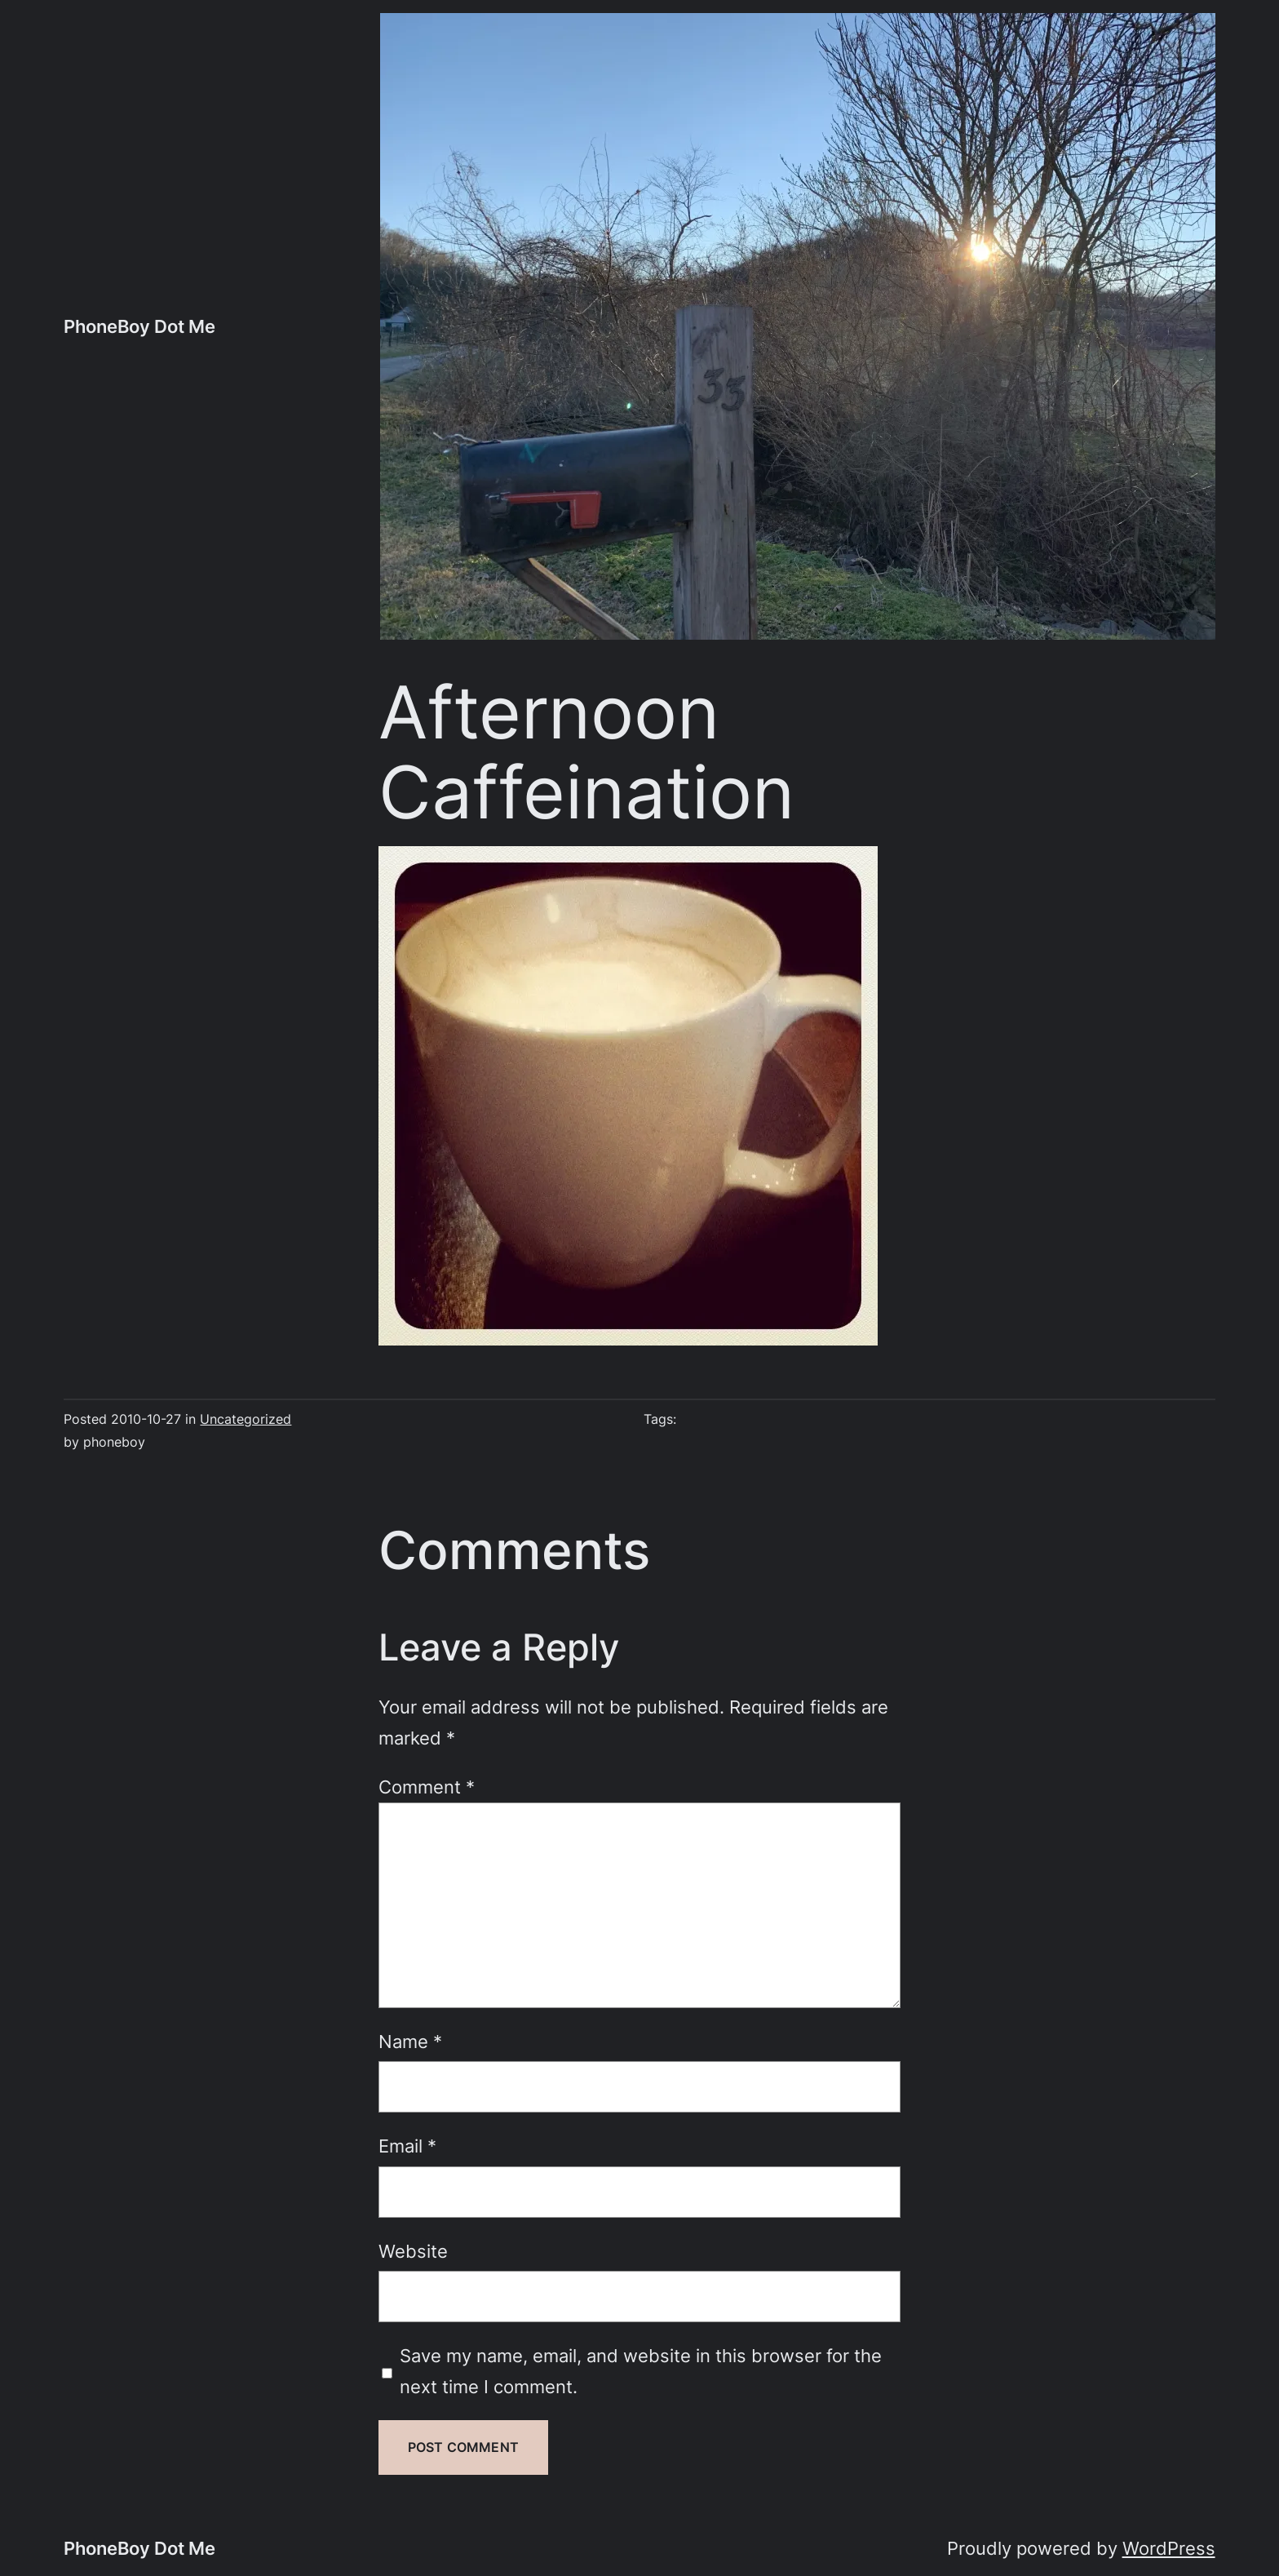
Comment (426, 1787)
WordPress (1168, 2548)
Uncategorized (245, 1419)
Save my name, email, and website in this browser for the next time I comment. (641, 2370)
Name (410, 2041)
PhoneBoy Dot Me (139, 326)
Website (413, 2251)
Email (407, 2146)
